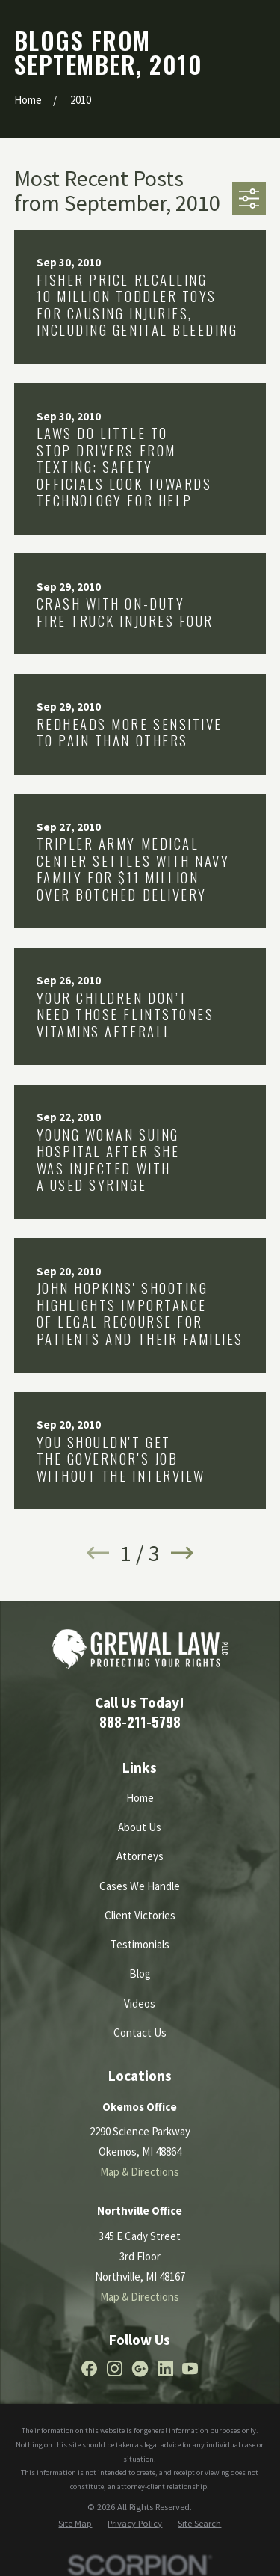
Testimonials (140, 1944)
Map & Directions (139, 2172)
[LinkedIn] (165, 2368)
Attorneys (140, 1856)
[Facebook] (89, 2368)
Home (140, 1798)
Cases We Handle (139, 1886)
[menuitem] (75, 2524)
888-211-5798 (140, 1721)
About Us (139, 1827)
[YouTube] (190, 2368)
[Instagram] (114, 2368)
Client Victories (140, 1915)
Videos (139, 2003)
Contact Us (140, 2032)
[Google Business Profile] (140, 2368)
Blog (140, 1973)
